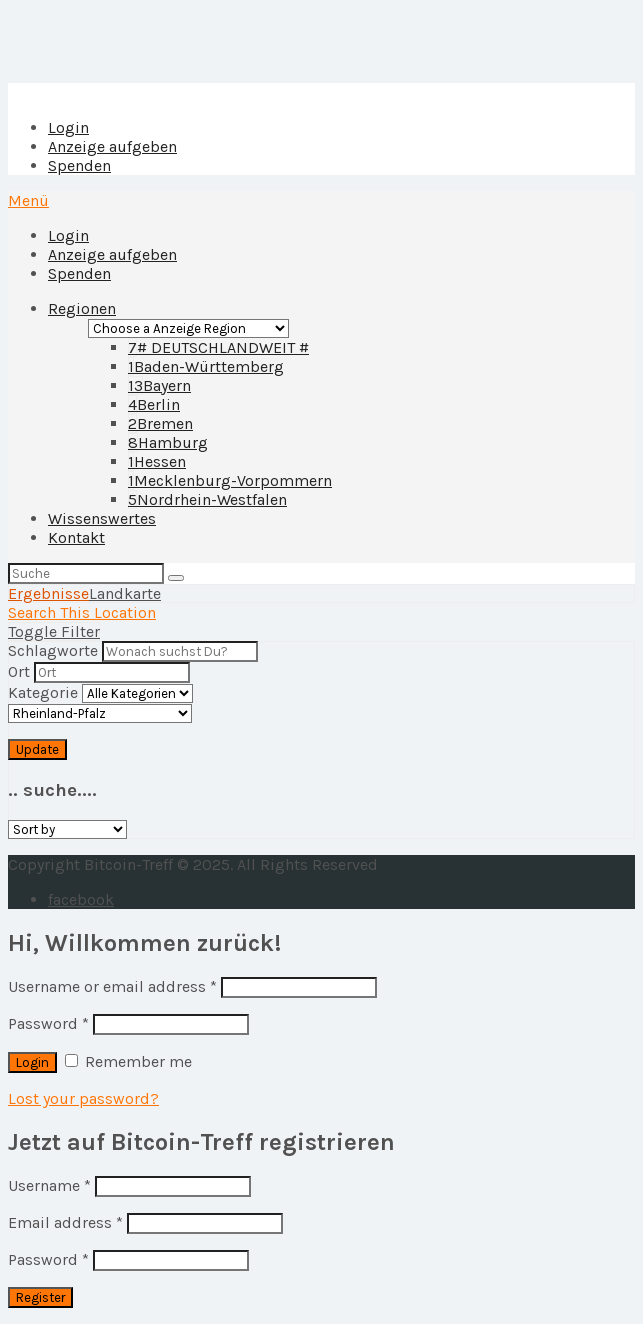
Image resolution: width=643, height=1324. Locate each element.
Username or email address (112, 986)
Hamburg (168, 442)
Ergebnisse (48, 593)
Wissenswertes (102, 518)
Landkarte (125, 593)
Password (48, 1023)
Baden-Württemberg (206, 366)
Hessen (157, 461)
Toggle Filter (54, 631)
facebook (81, 899)
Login (68, 127)
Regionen (82, 308)
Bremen (160, 423)
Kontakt (76, 537)
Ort (19, 671)
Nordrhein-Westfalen (207, 499)
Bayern (159, 385)
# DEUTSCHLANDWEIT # (218, 347)
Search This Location (82, 612)
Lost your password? (83, 1098)
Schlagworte (53, 650)
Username (49, 1185)
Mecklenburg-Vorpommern (230, 480)
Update (37, 749)
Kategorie (43, 692)
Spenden (79, 165)
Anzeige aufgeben (112, 146)
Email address (65, 1222)
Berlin (154, 404)
